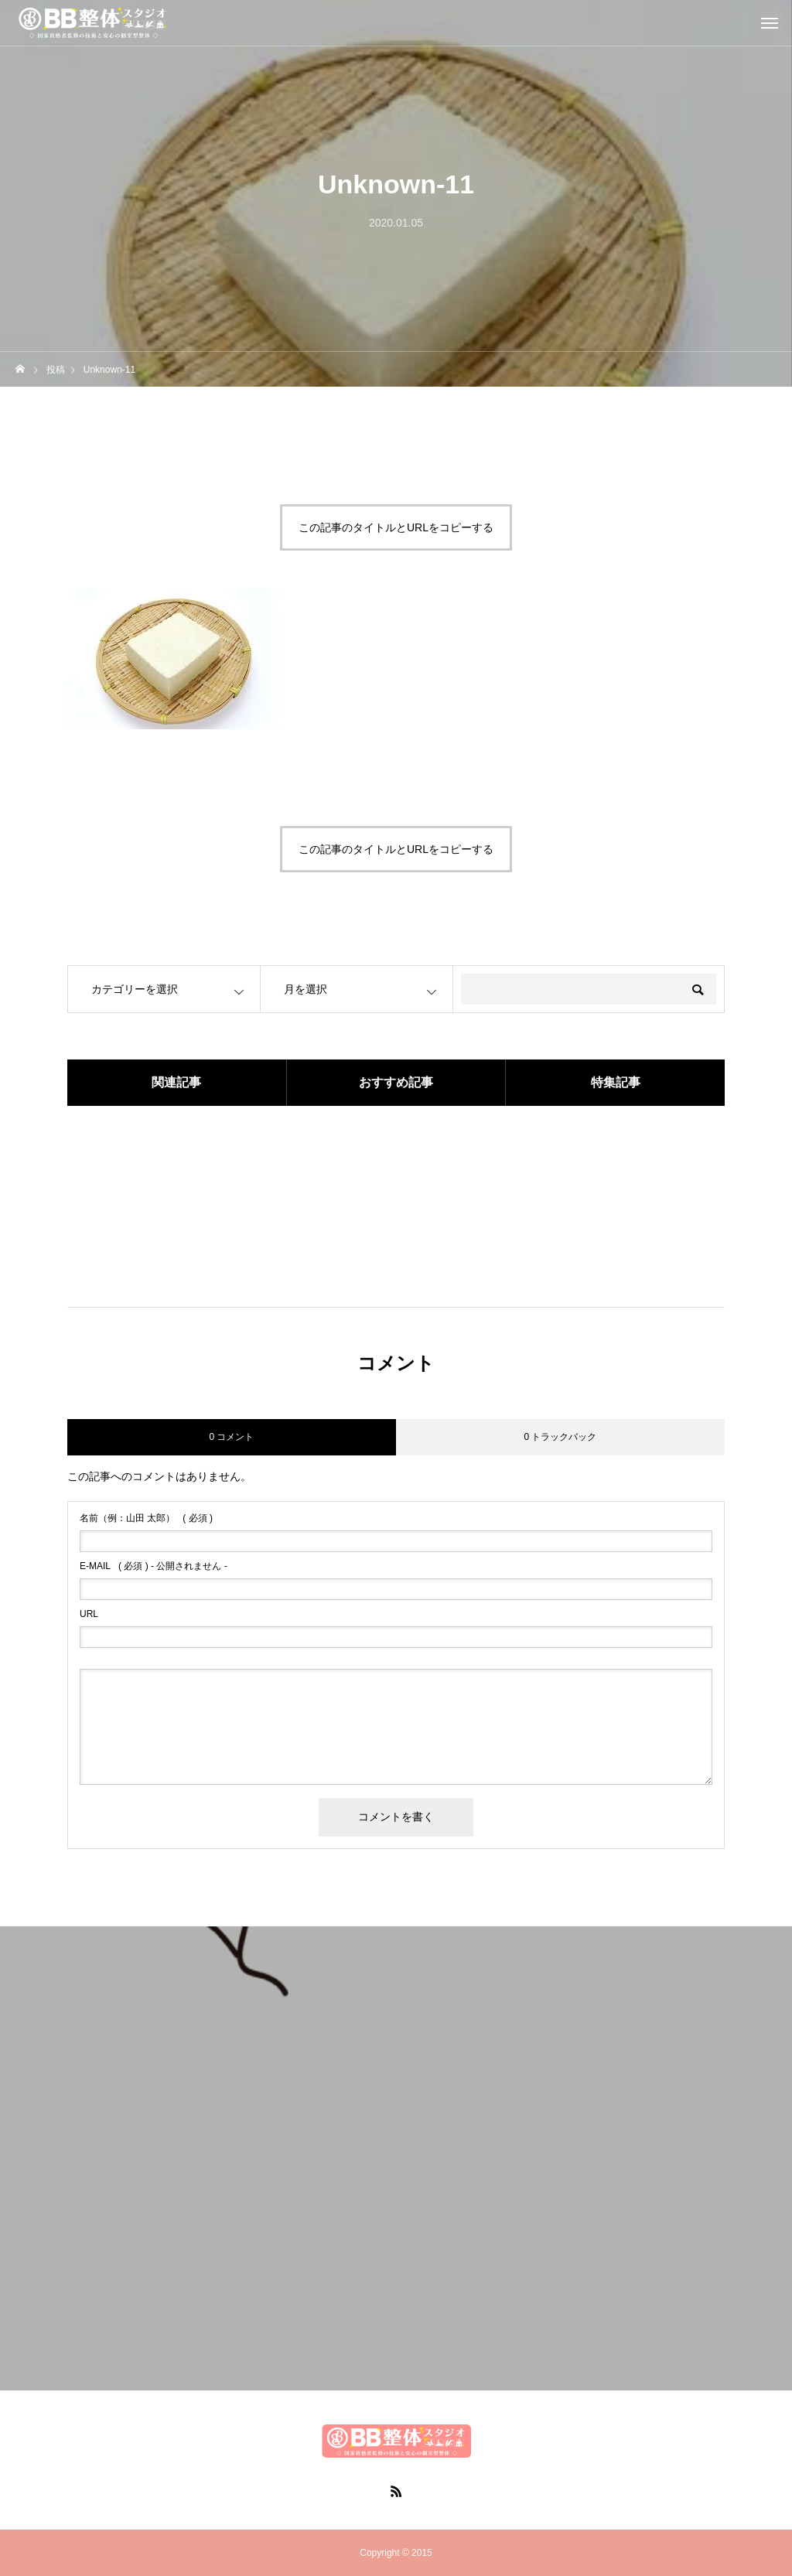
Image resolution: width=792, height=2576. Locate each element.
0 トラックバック (560, 1436)
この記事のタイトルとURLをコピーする (396, 527)
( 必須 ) (146, 1518)
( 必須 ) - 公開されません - (153, 1566)
